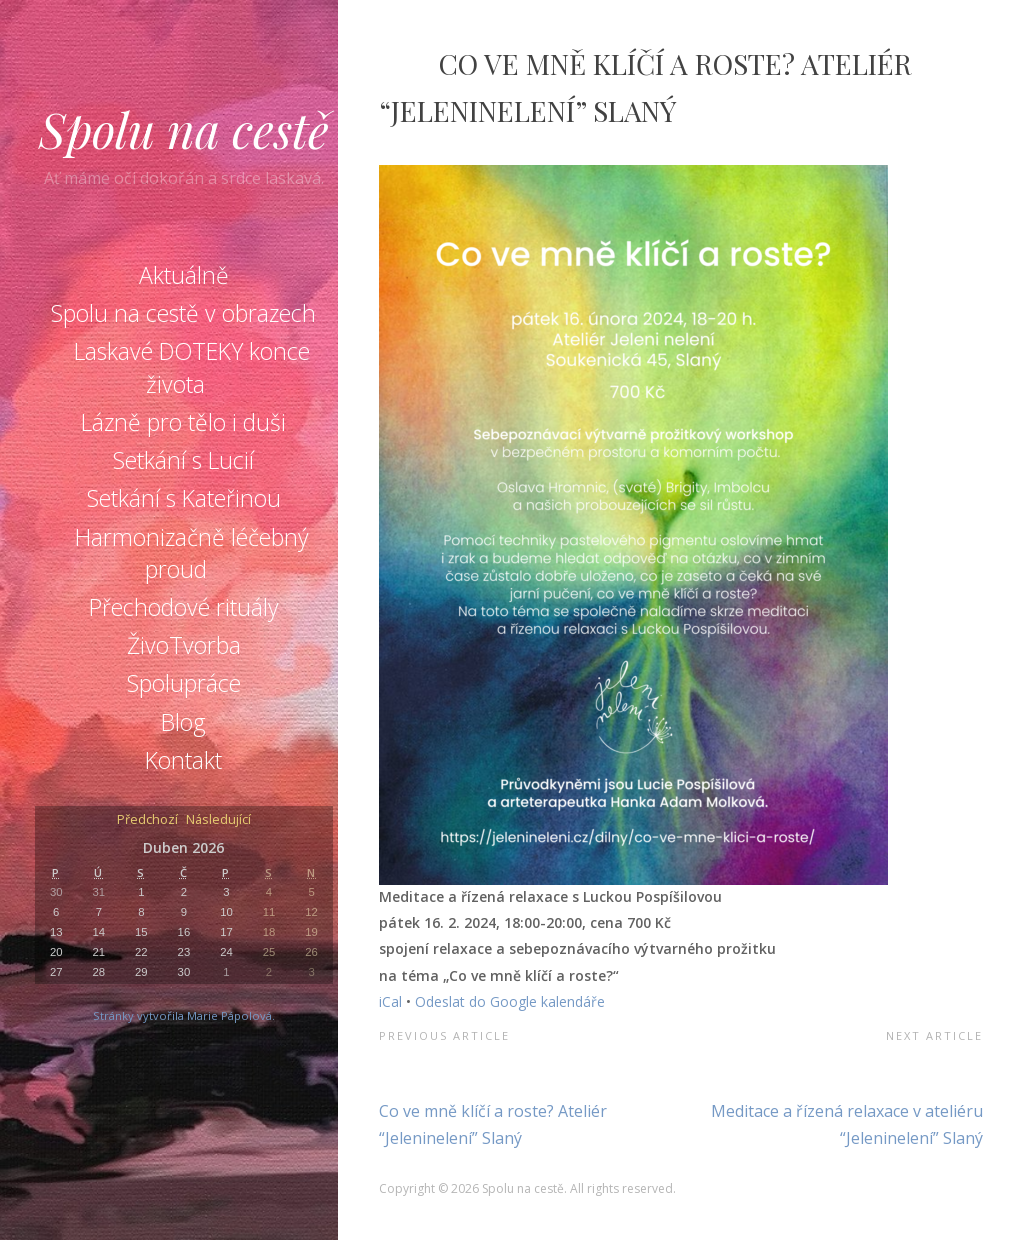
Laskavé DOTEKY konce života (192, 367)
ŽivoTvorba (184, 645)
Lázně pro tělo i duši (183, 422)
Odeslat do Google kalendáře (510, 1001)
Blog (183, 722)
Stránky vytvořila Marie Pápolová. (184, 1015)
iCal (390, 1001)
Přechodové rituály (184, 607)
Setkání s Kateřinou (184, 498)
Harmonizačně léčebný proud (192, 553)
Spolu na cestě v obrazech (183, 313)
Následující (218, 820)
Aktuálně (184, 275)
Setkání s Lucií (183, 460)
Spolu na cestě (184, 129)
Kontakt (183, 760)
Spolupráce (184, 683)
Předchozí (147, 820)
